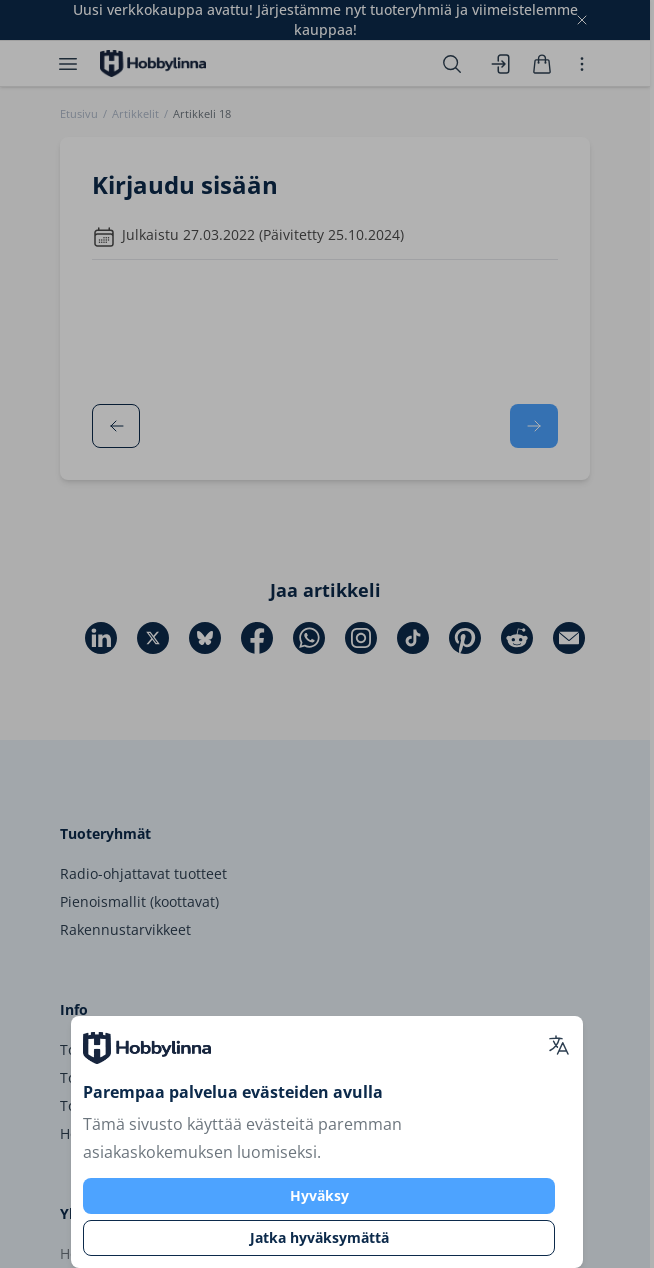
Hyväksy (319, 1195)
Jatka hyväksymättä (319, 1237)
